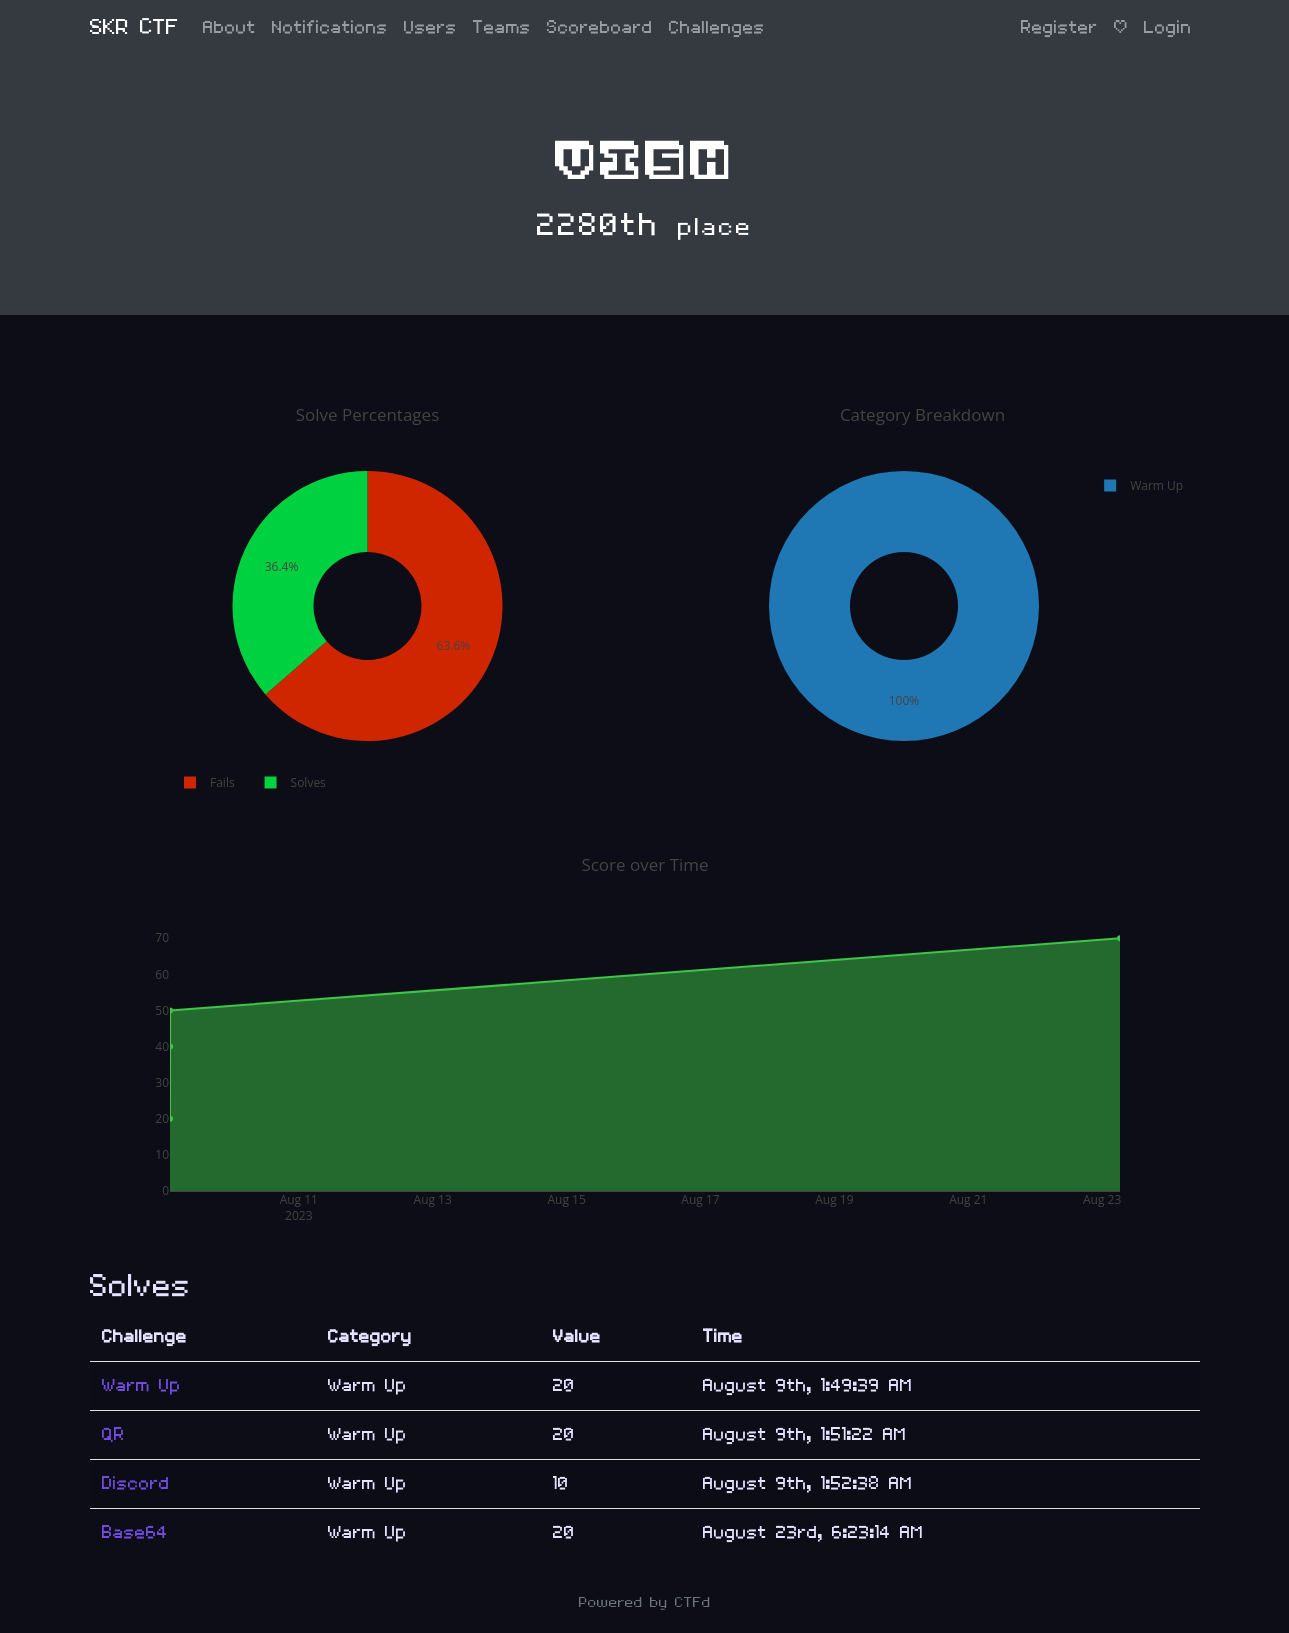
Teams (502, 27)
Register (1059, 27)
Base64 (135, 1532)
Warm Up (141, 1385)
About (229, 27)
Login (1168, 27)
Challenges (717, 27)
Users (430, 27)
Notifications (330, 27)
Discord (136, 1483)
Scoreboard (600, 27)
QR (113, 1434)
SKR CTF (134, 27)
